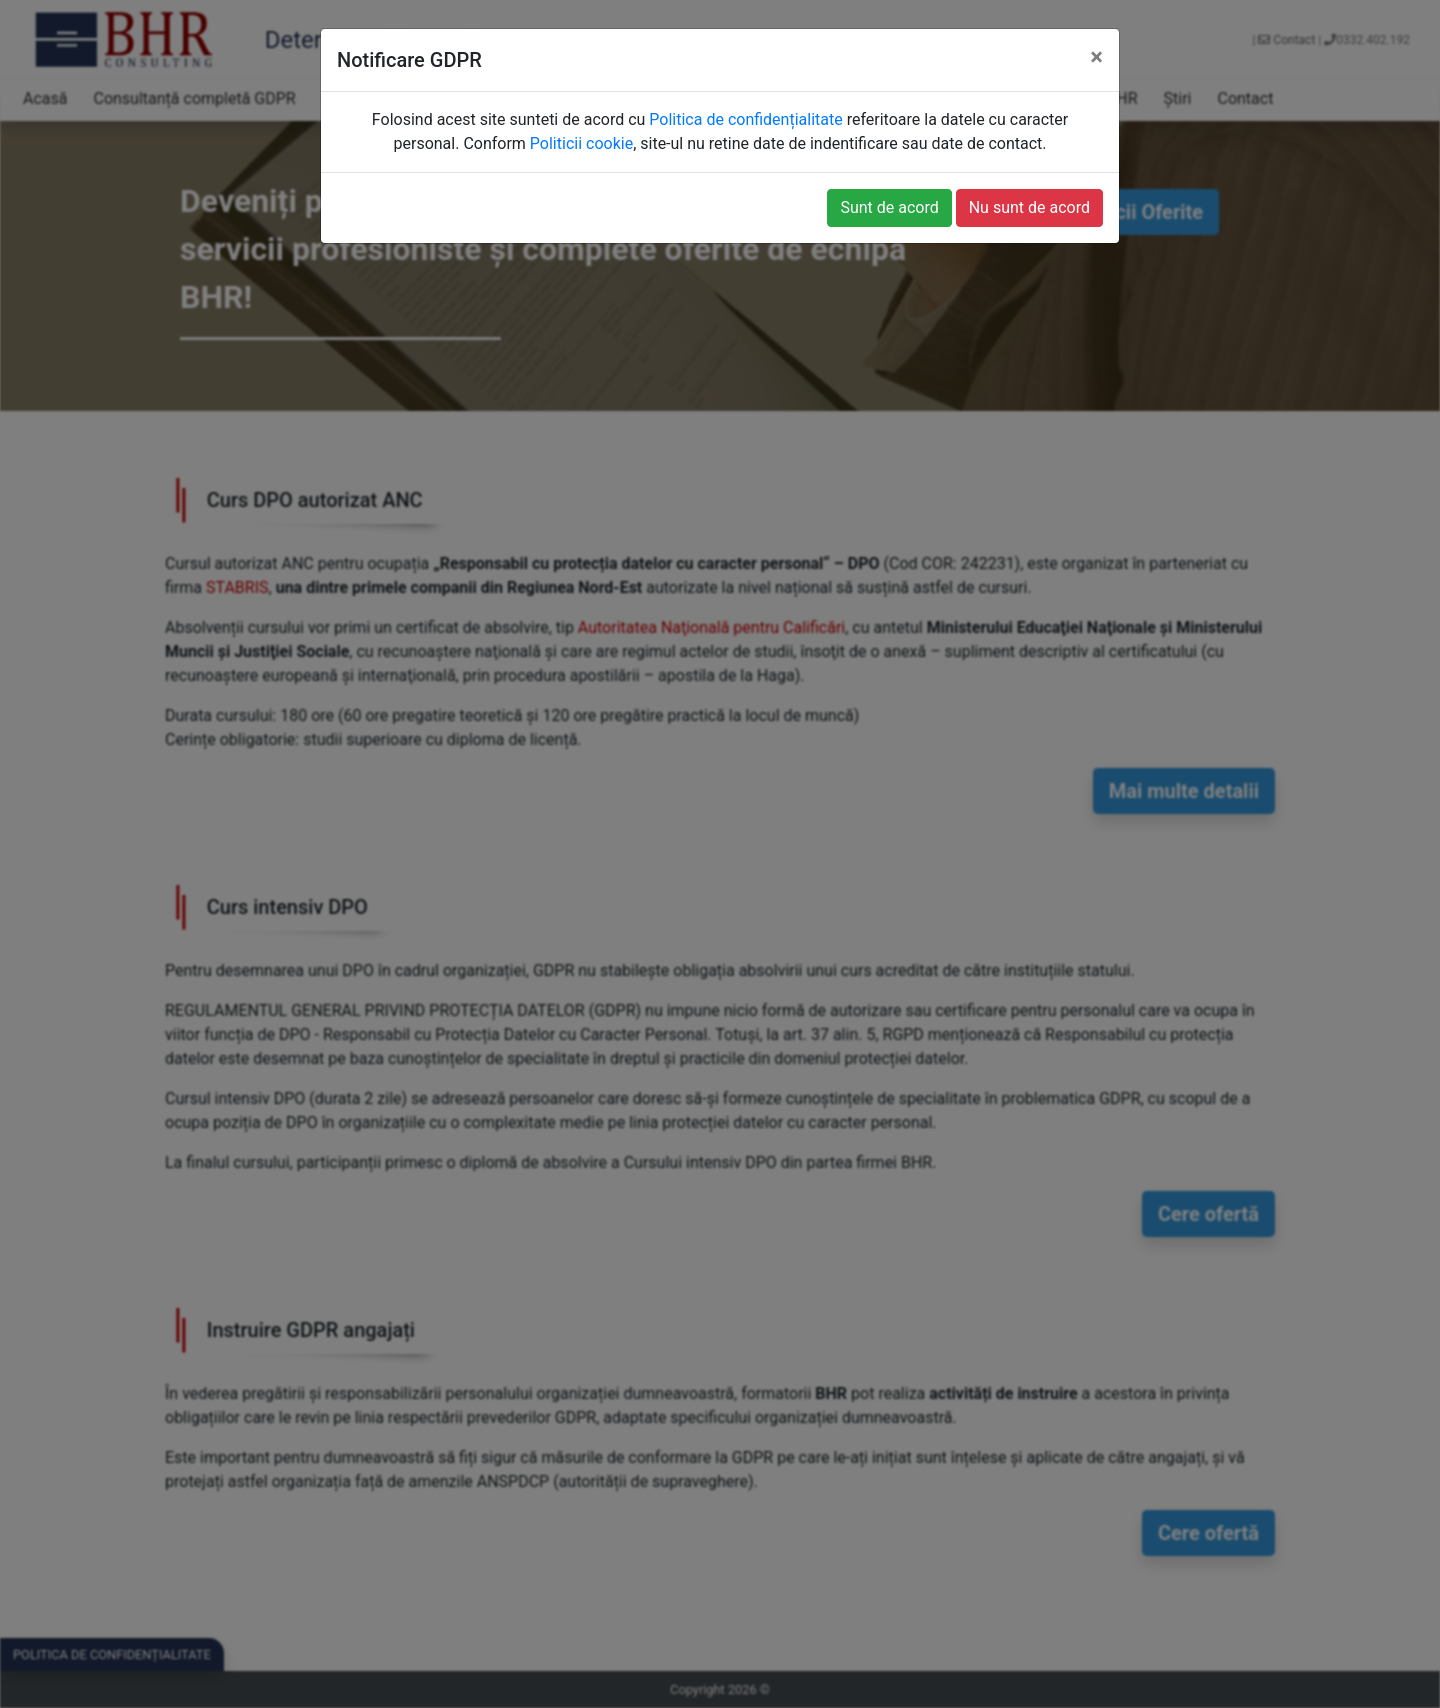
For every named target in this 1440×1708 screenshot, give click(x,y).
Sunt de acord (889, 207)
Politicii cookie (581, 143)
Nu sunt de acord (1029, 207)
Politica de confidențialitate (745, 119)
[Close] (1096, 57)
